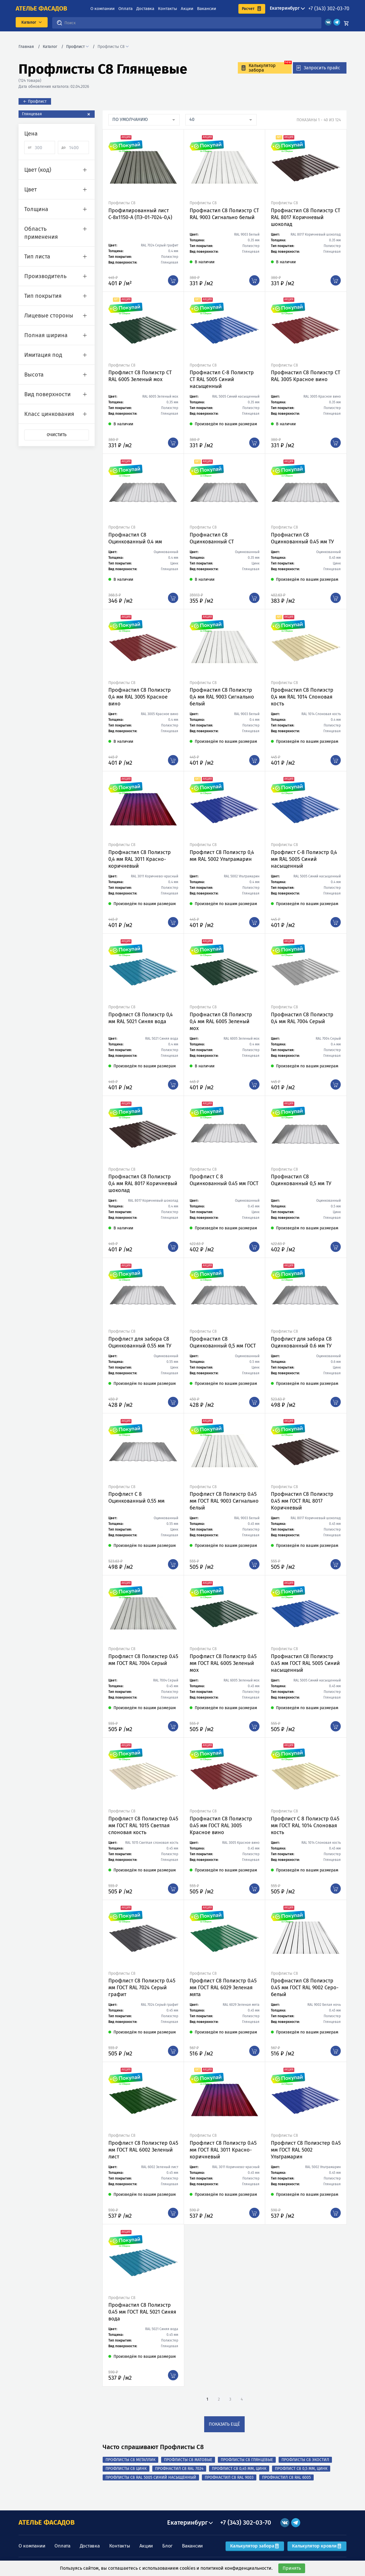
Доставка (145, 8)
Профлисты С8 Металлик (130, 2459)
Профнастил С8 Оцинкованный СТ (212, 538)
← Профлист (34, 101)
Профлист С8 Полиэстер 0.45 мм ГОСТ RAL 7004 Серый (143, 1659)
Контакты (167, 8)
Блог (167, 2546)
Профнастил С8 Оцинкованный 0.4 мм (135, 538)
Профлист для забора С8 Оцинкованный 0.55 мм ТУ (139, 1342)
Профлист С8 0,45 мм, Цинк (239, 2468)
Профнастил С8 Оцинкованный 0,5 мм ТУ (301, 1180)
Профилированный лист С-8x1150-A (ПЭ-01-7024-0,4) (140, 213)
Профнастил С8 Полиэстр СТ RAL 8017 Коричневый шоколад (305, 217)
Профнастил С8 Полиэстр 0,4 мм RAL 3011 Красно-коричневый (139, 859)
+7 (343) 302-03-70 (328, 8)
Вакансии (206, 8)
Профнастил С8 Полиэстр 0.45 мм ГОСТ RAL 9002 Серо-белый (304, 1988)
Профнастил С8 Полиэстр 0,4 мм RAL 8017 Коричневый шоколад (142, 1183)
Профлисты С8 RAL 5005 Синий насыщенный (151, 2477)
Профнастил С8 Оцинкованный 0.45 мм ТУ (302, 538)
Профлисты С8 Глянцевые (247, 2459)
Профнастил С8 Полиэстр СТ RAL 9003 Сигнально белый (224, 213)
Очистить (56, 434)
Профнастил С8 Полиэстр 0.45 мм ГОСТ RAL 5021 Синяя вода (142, 2312)
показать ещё (224, 2424)
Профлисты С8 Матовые (188, 2459)
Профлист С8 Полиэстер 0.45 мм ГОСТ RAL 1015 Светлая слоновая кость (143, 1826)
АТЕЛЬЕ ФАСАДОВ (47, 2522)
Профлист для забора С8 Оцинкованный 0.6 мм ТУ (301, 1342)
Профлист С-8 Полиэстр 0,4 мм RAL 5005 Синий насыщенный (304, 859)
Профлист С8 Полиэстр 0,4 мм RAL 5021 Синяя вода (140, 1018)
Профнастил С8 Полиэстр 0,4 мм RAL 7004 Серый (302, 1018)
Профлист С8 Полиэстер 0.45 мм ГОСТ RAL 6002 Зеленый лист (143, 2150)
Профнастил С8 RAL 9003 (229, 2477)
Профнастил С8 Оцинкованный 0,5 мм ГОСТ (223, 1342)
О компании (102, 8)
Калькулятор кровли (317, 2546)
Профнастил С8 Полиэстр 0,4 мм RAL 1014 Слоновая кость (302, 697)
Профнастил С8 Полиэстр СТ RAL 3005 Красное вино (305, 376)
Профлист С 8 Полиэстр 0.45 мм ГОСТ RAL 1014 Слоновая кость (305, 1826)
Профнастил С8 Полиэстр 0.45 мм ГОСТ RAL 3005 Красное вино (221, 1826)
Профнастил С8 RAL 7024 (179, 2468)
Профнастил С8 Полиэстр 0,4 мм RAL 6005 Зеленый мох (221, 1021)
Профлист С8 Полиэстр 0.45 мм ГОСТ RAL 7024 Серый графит (141, 1988)
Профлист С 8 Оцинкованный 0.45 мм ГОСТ (224, 1180)
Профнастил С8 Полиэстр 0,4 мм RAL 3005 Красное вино (139, 697)
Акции (187, 8)
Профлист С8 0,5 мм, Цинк (301, 2468)
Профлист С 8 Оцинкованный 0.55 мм (136, 1497)
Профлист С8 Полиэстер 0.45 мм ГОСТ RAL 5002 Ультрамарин (306, 2150)
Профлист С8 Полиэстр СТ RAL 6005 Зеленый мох (140, 376)
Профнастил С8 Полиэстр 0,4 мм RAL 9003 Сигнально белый (222, 697)
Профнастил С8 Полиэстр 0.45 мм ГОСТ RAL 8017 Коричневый (302, 1501)
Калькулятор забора (254, 2546)
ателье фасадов (41, 8)
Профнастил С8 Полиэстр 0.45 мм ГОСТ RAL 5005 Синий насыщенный (305, 1663)
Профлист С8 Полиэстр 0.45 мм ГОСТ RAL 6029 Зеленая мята (223, 1988)
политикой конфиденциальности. (236, 2568)
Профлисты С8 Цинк (126, 2468)
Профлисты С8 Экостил (305, 2459)
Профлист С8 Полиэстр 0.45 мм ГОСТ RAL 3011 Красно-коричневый (223, 2150)
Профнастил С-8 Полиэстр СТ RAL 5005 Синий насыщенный (222, 379)
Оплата (125, 8)
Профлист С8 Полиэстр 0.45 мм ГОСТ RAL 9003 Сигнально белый (224, 1501)
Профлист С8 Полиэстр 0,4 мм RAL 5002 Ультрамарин (222, 855)
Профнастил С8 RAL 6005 (286, 2477)
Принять (292, 2568)
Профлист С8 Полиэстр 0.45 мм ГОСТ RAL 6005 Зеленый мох (223, 1663)
